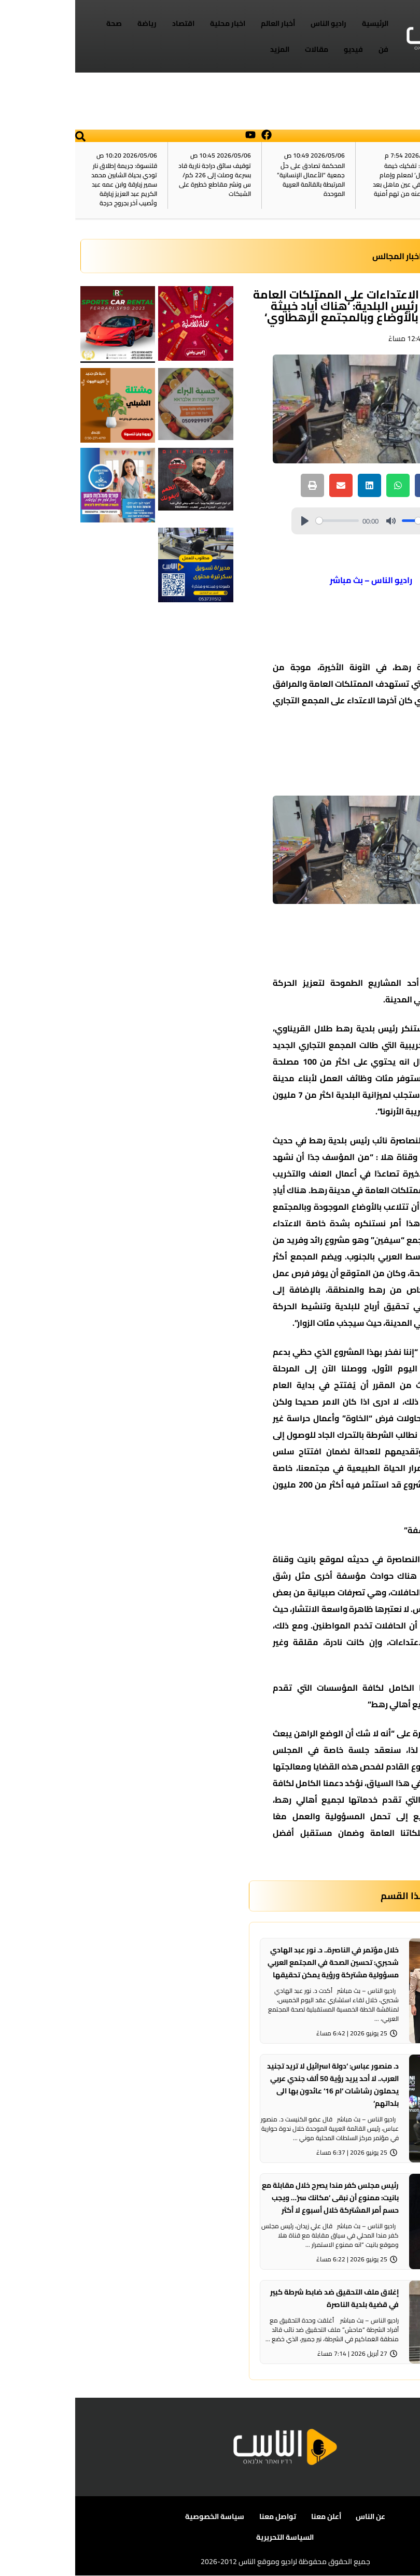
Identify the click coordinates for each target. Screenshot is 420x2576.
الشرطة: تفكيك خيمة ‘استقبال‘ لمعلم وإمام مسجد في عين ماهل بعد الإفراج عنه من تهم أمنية (330, 180)
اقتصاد (108, 23)
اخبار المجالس (321, 256)
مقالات (241, 49)
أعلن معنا (250, 2517)
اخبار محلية (152, 23)
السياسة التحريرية (210, 2537)
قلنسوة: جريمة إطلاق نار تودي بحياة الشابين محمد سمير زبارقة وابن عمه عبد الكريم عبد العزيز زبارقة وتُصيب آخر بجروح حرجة (49, 184)
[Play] (229, 521)
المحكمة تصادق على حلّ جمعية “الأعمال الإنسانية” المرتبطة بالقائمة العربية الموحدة (236, 180)
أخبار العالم (203, 23)
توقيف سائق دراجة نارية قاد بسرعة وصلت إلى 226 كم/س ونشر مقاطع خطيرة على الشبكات (139, 180)
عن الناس (295, 2517)
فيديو (278, 49)
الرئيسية (300, 23)
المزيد (204, 49)
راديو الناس (253, 23)
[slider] (262, 521)
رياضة (71, 23)
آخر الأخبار (397, 180)
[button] (5, 136)
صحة (39, 23)
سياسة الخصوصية (140, 2517)
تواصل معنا (202, 2517)
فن (308, 49)
